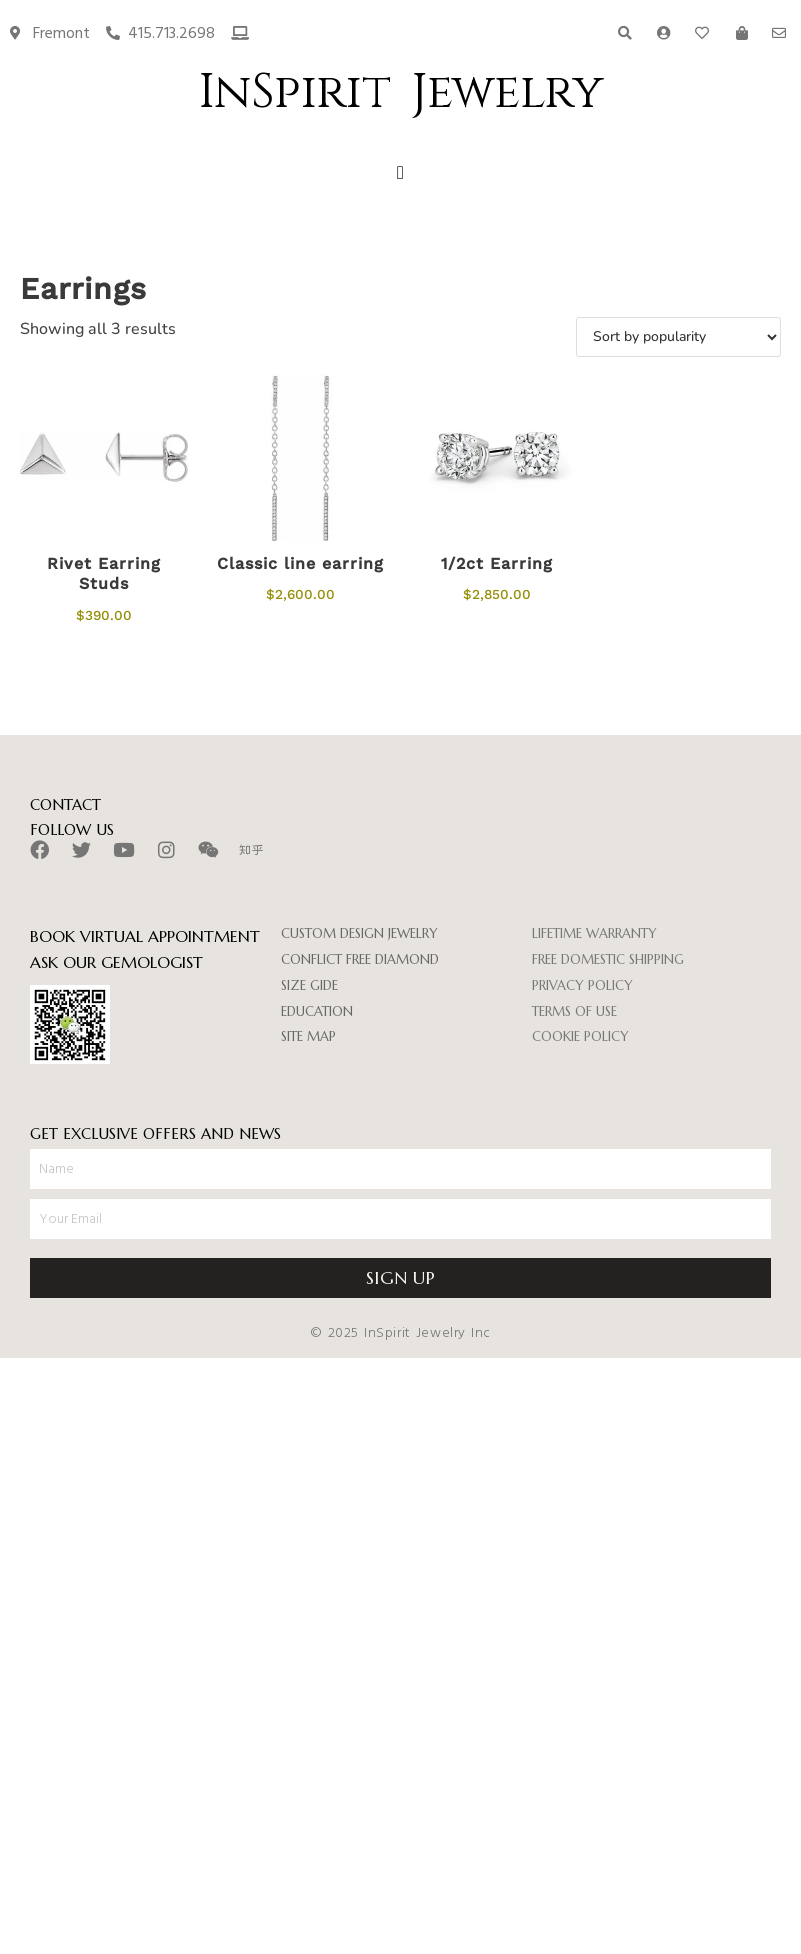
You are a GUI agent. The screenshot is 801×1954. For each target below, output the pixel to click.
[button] (400, 173)
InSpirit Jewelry (400, 92)
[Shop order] (678, 337)
